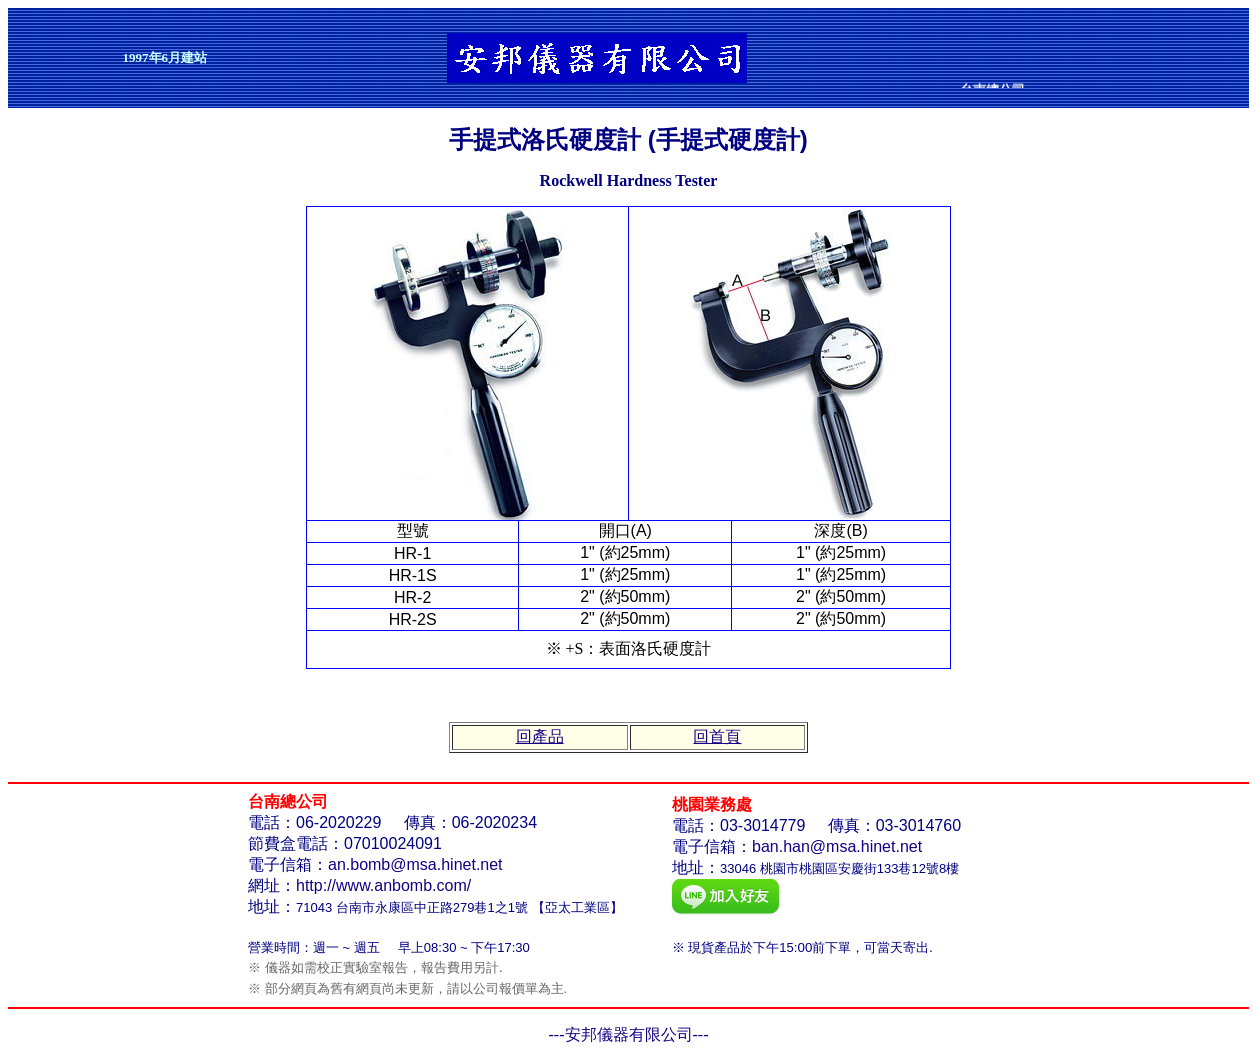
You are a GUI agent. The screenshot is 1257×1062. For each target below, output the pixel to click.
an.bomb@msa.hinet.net (415, 864)
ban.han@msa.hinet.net (837, 846)
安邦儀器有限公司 (629, 1034)
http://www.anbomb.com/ (383, 885)
